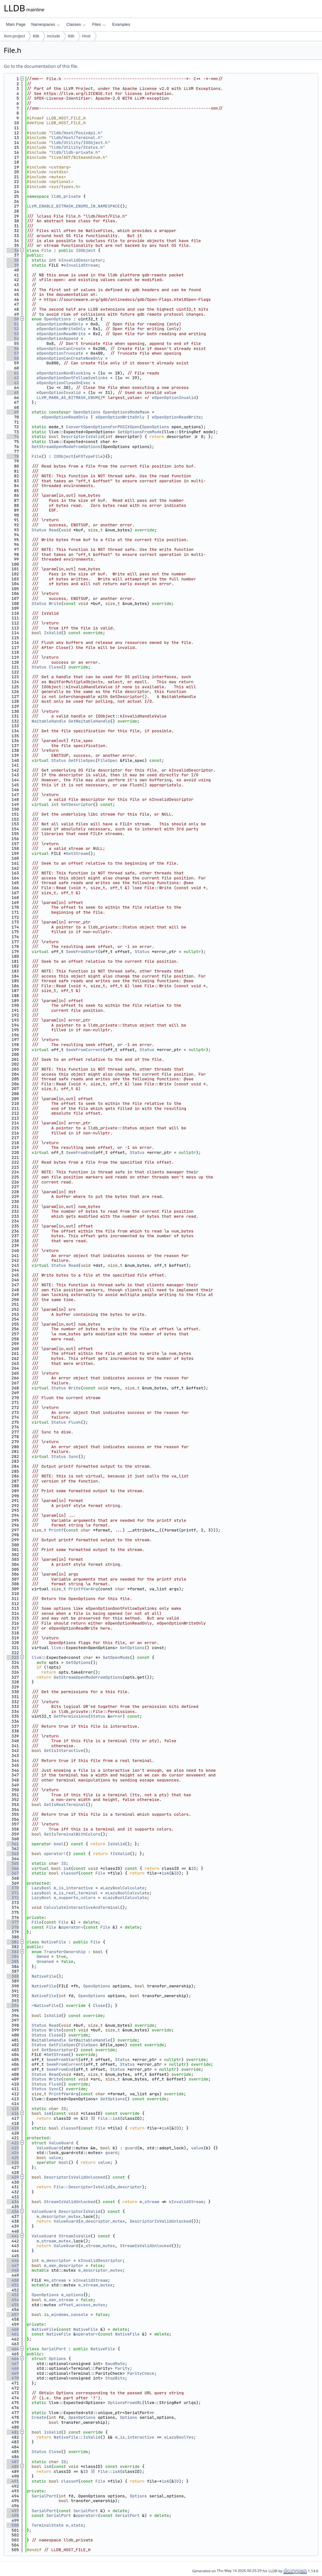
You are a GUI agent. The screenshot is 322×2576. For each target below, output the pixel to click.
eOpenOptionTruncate (59, 353)
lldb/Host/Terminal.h (75, 137)
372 (13, 1897)
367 (13, 1873)
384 (13, 1956)
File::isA (109, 2118)
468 (13, 2368)
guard (131, 2148)
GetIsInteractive (63, 1750)
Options (57, 2358)
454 (13, 2299)
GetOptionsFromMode (140, 432)
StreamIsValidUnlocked (70, 2201)
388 (13, 1976)
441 (13, 2236)
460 (13, 2329)
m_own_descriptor (63, 2265)
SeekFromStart (82, 951)
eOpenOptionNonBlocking (63, 373)
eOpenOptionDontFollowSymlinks (72, 377)
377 (13, 1922)
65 (13, 392)
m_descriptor (127, 2187)
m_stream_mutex (53, 2241)
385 (13, 1961)
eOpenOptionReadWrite (61, 333)
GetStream (77, 853)
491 (13, 2481)
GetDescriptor (77, 804)
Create (39, 2417)
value (197, 2148)
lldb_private (66, 196)
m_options (72, 2294)
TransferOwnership (65, 1951)
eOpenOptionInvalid (58, 392)
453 (13, 2294)
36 (13, 250)
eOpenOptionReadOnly (59, 324)
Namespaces (45, 24)
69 (13, 412)
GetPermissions (71, 1716)
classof (69, 1873)
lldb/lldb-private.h (74, 152)
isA (67, 1868)
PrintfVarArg (83, 1589)
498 (13, 2515)
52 (13, 328)
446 (13, 2260)
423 (13, 2148)
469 (13, 2373)
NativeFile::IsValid (77, 2437)
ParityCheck (140, 2373)
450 (13, 2280)
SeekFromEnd (79, 1152)
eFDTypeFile (89, 456)
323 (13, 1657)
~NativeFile (45, 2005)
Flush (75, 1422)
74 (13, 436)
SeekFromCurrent (84, 1049)
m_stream (149, 2201)
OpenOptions (57, 319)
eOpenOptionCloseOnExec (63, 382)
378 (13, 1927)
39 (13, 265)
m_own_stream (59, 2299)
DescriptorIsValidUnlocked (74, 2177)
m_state (74, 2525)
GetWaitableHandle (89, 721)
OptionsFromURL (125, 2402)
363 (13, 1853)
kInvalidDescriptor (80, 260)
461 (13, 2334)
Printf (56, 1530)
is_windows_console (66, 2314)
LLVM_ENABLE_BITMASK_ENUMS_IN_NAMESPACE (73, 206)
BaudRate (115, 2363)
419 (13, 2128)
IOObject (85, 250)
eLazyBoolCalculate (122, 1888)
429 (13, 2177)
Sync (73, 1456)
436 (13, 2211)
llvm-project (14, 36)
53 (13, 333)
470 (13, 2378)
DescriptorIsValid (82, 436)
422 (13, 2143)
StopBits (115, 2378)
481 (13, 2432)
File (46, 250)
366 (13, 1868)
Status (39, 530)
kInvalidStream (81, 265)
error (116, 1716)
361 (13, 1844)
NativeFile (54, 1942)
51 (13, 324)
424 (13, 2152)
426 (13, 2162)
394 (13, 2005)
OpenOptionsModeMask (126, 412)
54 (13, 338)
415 (13, 2108)
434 (13, 2201)
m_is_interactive (73, 1888)
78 (13, 456)
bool (59, 1844)
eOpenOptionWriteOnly (61, 328)
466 (13, 2358)
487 (13, 2461)
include (53, 36)
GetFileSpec (82, 760)
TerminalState (48, 2525)
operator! (55, 1853)
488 (13, 2466)
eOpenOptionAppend (57, 338)
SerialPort (54, 2349)
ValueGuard (61, 2143)
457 (13, 2314)
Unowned (45, 1961)
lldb (36, 36)
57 (13, 353)
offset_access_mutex (81, 2304)
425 (13, 2157)
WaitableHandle (49, 721)
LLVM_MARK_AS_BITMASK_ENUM (67, 397)
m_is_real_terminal (76, 1893)
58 (13, 358)
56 (13, 348)
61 (13, 373)
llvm (56, 1647)
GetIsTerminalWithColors (72, 1834)
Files (99, 24)
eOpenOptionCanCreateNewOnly (69, 358)
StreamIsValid (74, 2236)
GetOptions (132, 1647)
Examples (121, 24)
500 (13, 2525)
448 (13, 2270)
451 (13, 2285)
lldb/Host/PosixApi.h (75, 133)
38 (13, 260)
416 (13, 2113)
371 (13, 1893)
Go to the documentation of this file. (41, 66)
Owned (42, 1956)
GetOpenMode (116, 1657)
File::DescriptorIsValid (82, 2187)
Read (53, 530)
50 (13, 319)
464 (13, 2349)
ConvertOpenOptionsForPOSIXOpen (103, 426)
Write (55, 603)
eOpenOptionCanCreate (61, 348)
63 (13, 382)
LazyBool (41, 1888)
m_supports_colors (75, 1897)
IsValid (52, 632)
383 (13, 1951)
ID (63, 1863)
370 (13, 1888)
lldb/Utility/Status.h (77, 147)
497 (13, 2510)
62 (13, 377)
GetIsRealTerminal (65, 1804)
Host (86, 36)
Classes (76, 24)
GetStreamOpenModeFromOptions (66, 446)
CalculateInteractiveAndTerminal (82, 1907)
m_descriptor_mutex (58, 2216)
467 (13, 2363)
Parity (122, 2368)
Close (55, 667)
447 (13, 2265)
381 (13, 1942)
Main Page (15, 24)
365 (13, 1863)
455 (13, 2304)
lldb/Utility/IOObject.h (79, 142)
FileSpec (107, 760)
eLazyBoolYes (179, 2437)
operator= (72, 1927)
